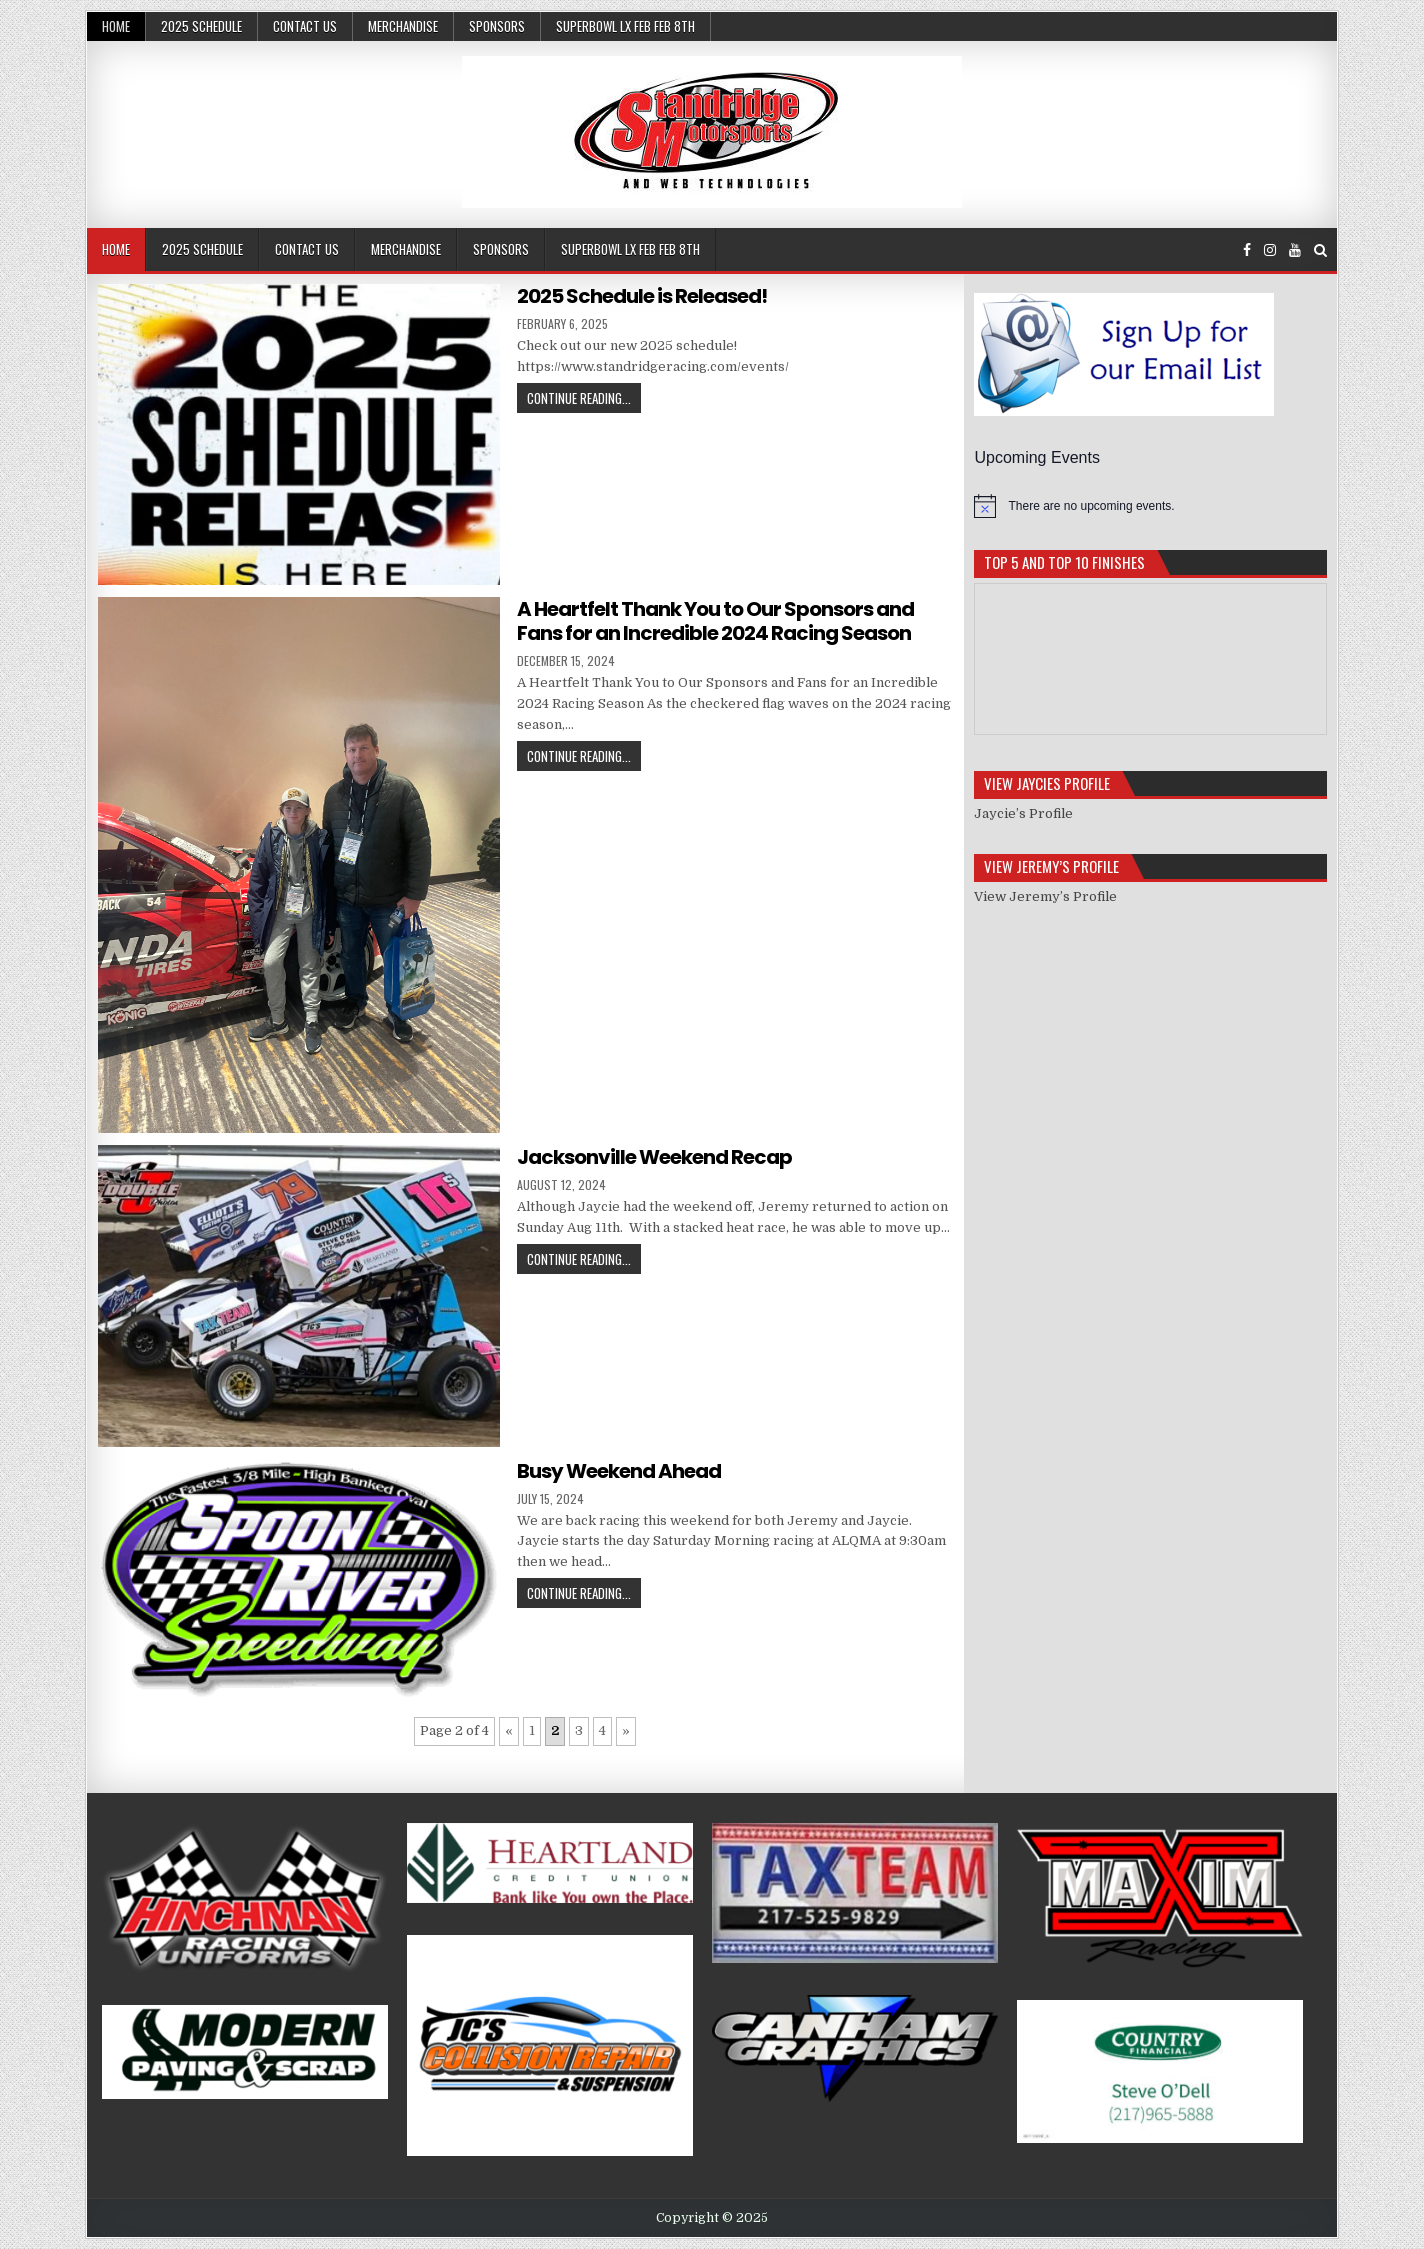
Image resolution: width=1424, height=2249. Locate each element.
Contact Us (305, 26)
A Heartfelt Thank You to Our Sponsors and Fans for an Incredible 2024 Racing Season (715, 621)
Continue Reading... (579, 398)
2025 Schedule (201, 26)
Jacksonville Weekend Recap (654, 1157)
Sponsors (497, 26)
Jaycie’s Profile (1023, 813)
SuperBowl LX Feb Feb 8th (625, 26)
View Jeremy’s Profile (1045, 896)
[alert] (1150, 506)
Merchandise (403, 26)
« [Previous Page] (509, 1730)
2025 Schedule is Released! (642, 296)
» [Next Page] (626, 1730)
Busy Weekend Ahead (619, 1471)
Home (116, 26)
